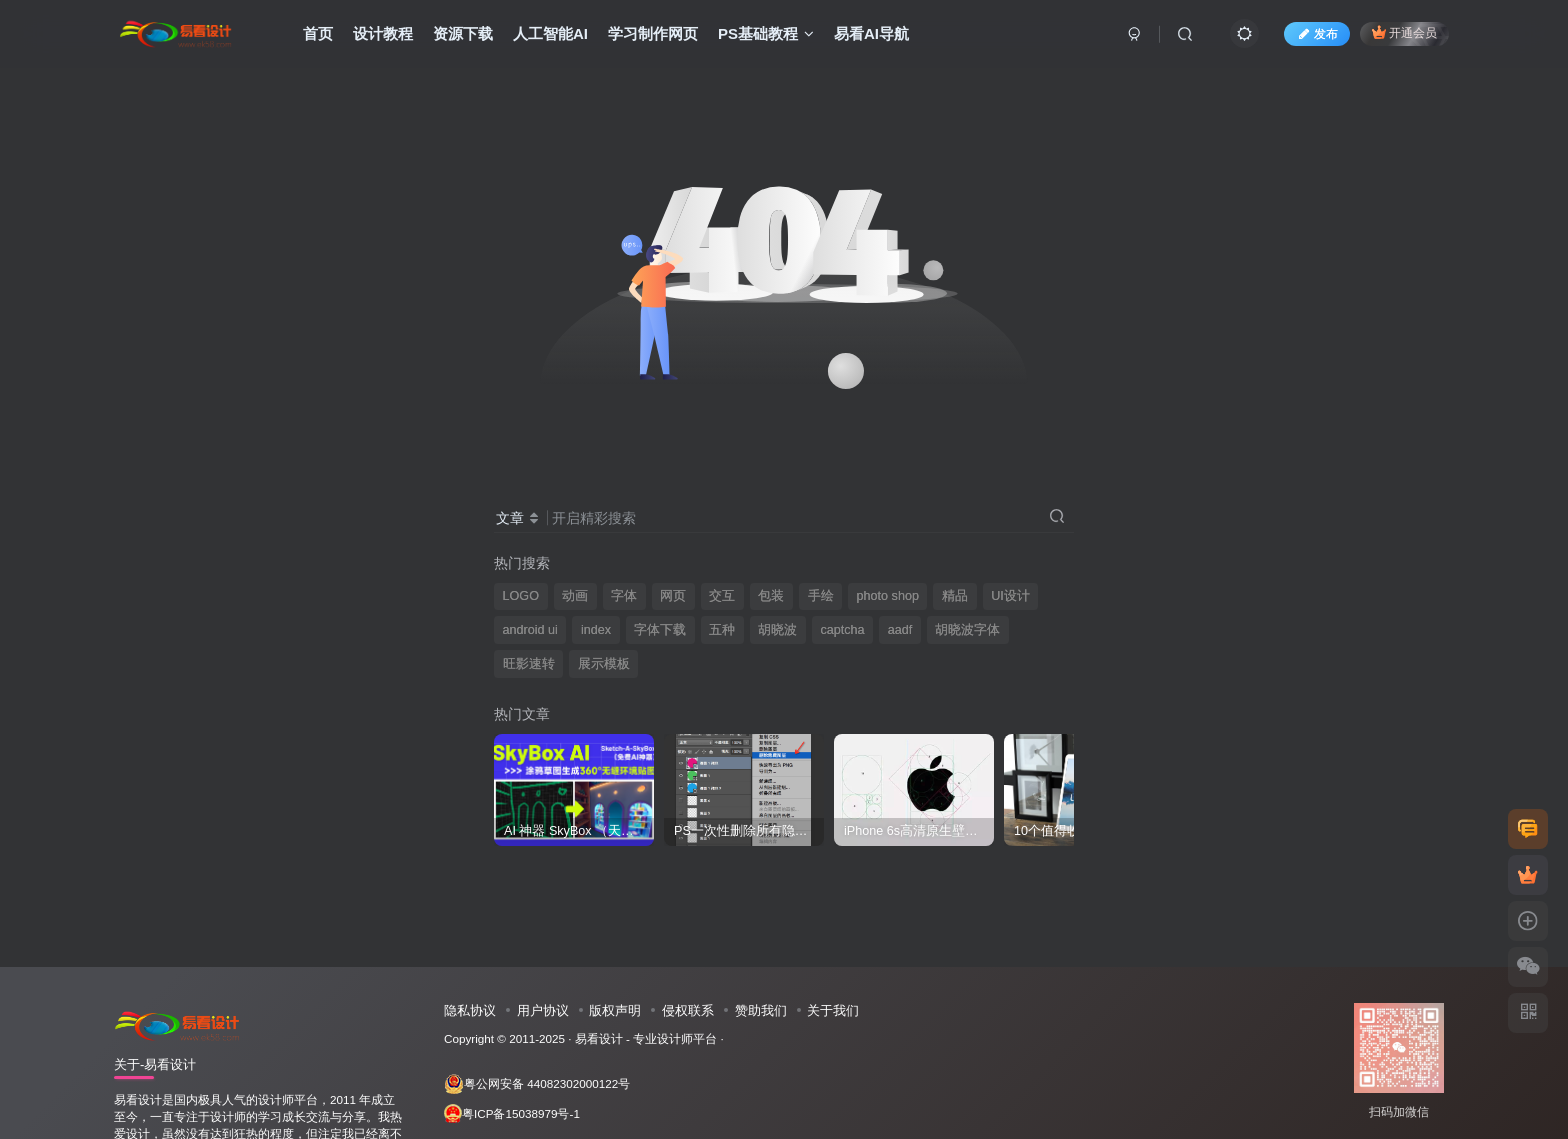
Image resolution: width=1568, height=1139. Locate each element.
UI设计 (1010, 596)
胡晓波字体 (967, 630)
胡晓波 (777, 630)
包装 (771, 596)
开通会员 (1404, 32)
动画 (575, 596)
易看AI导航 (871, 33)
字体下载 (660, 630)
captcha (842, 630)
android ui (530, 630)
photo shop (888, 596)
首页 (318, 33)
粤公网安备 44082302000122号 (537, 1084)
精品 (955, 596)
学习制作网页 (653, 33)
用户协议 (543, 1010)
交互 (722, 596)
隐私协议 (470, 1010)
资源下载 (463, 33)
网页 (673, 596)
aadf (900, 630)
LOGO (521, 596)
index (596, 630)
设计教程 (383, 33)
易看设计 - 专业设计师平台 (646, 1038)
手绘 (821, 596)
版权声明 (615, 1010)
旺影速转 (529, 664)
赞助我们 (761, 1010)
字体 (624, 596)
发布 (1317, 34)
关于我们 (833, 1010)
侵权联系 (688, 1010)
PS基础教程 (766, 33)
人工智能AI (550, 33)
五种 (722, 630)
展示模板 (604, 664)
